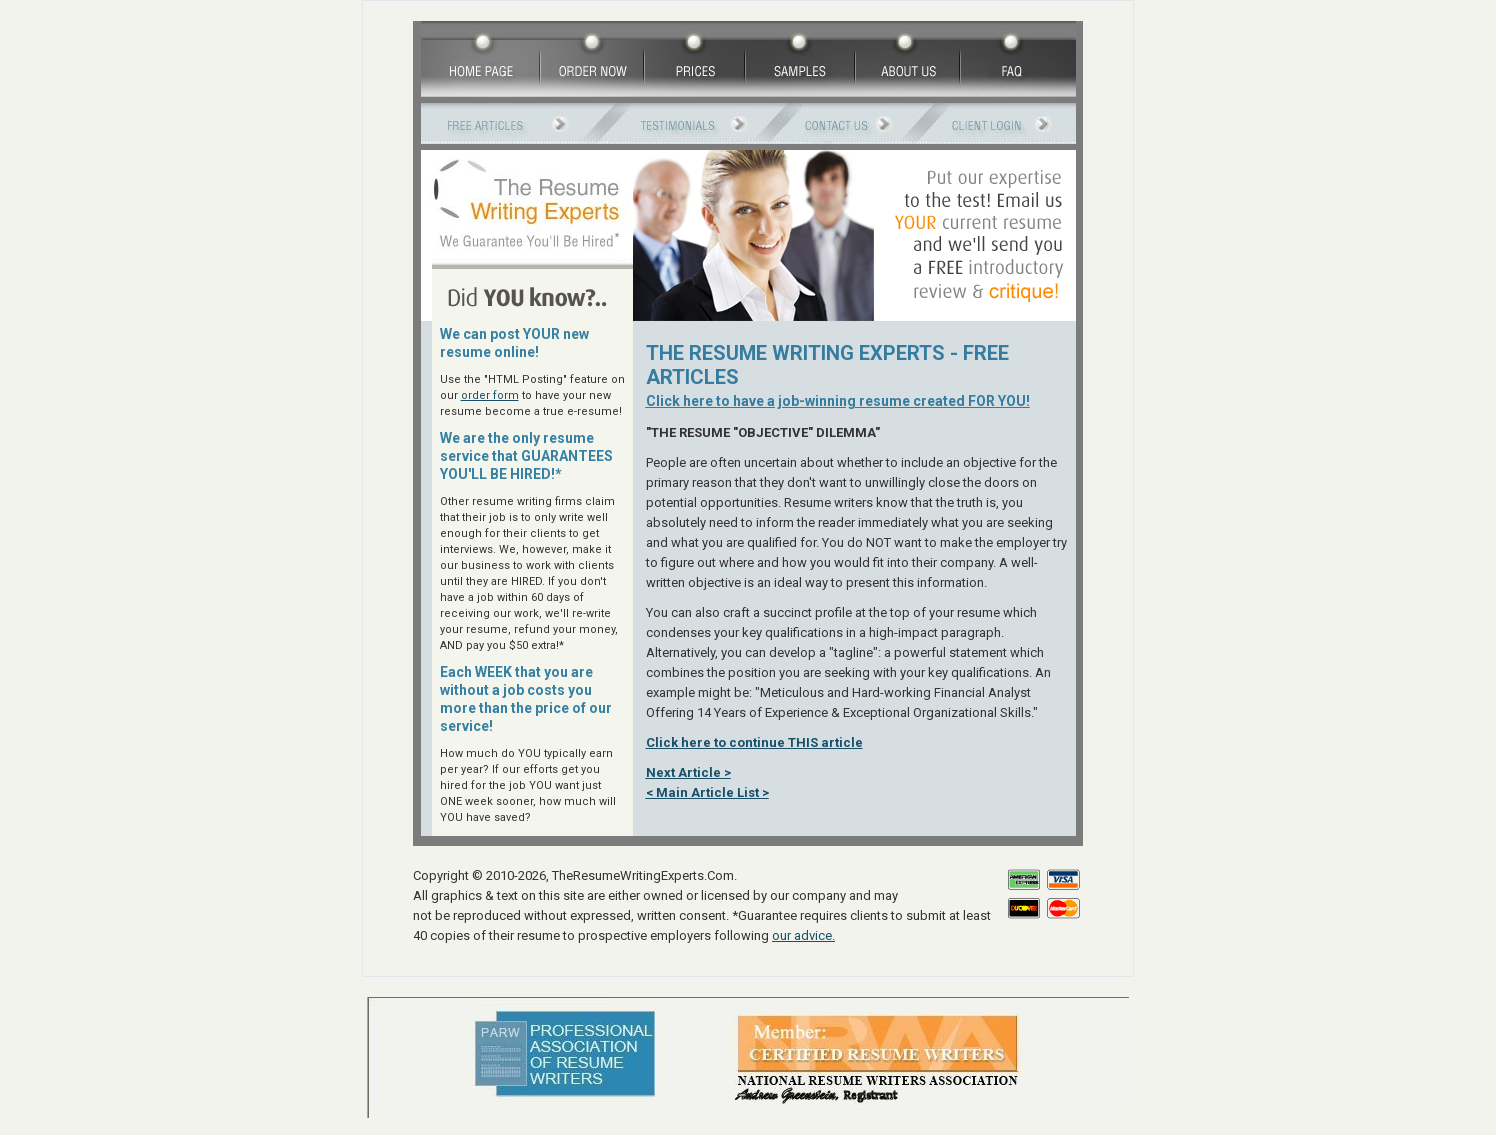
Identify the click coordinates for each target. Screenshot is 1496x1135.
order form (490, 395)
